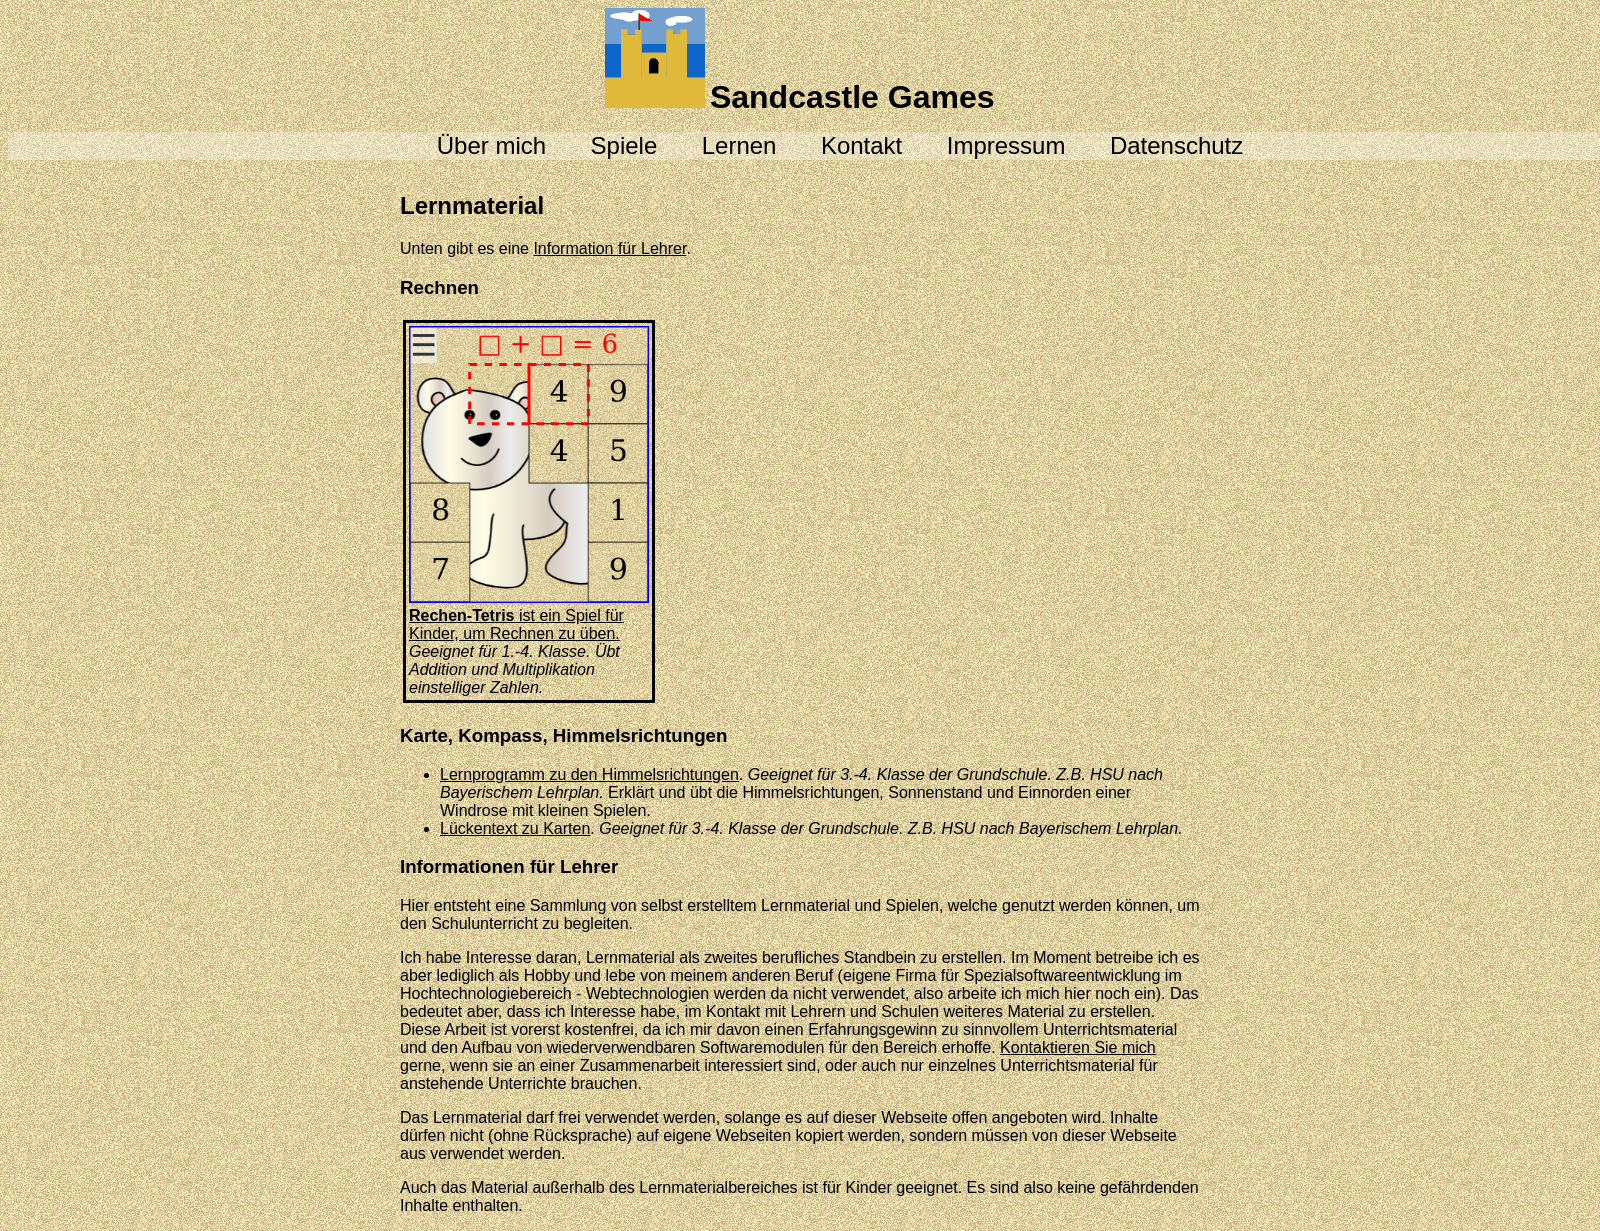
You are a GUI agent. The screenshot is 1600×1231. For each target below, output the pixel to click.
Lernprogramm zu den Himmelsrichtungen (589, 774)
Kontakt (861, 145)
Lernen (739, 145)
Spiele (624, 145)
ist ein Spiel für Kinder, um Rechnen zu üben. (529, 615)
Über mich (491, 145)
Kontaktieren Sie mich (1078, 1047)
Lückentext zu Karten (515, 828)
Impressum (1006, 145)
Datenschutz (1176, 145)
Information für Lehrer (609, 248)
